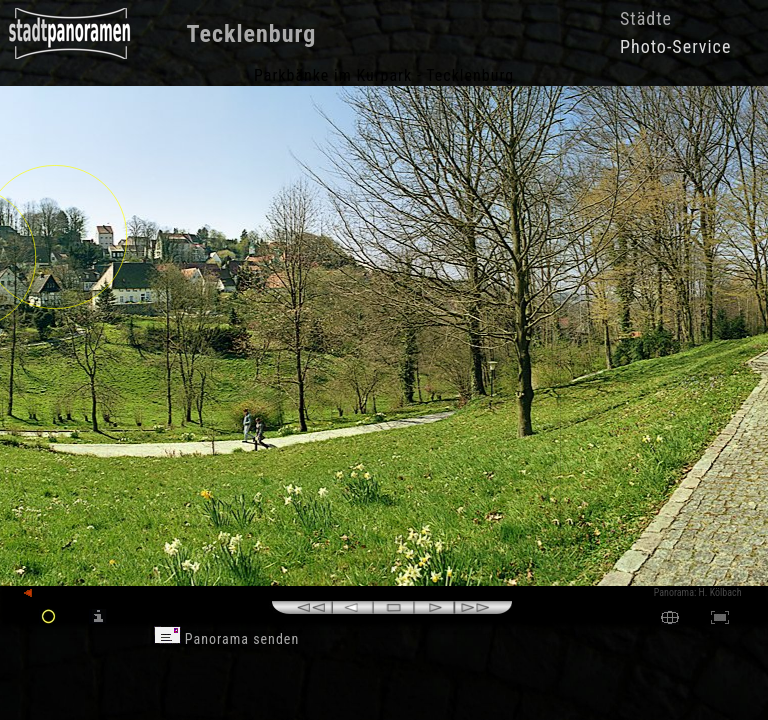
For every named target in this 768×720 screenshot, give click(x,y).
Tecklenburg (252, 34)
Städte (646, 18)
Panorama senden (227, 639)
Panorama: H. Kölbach (698, 592)
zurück (46, 593)
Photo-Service (675, 46)
